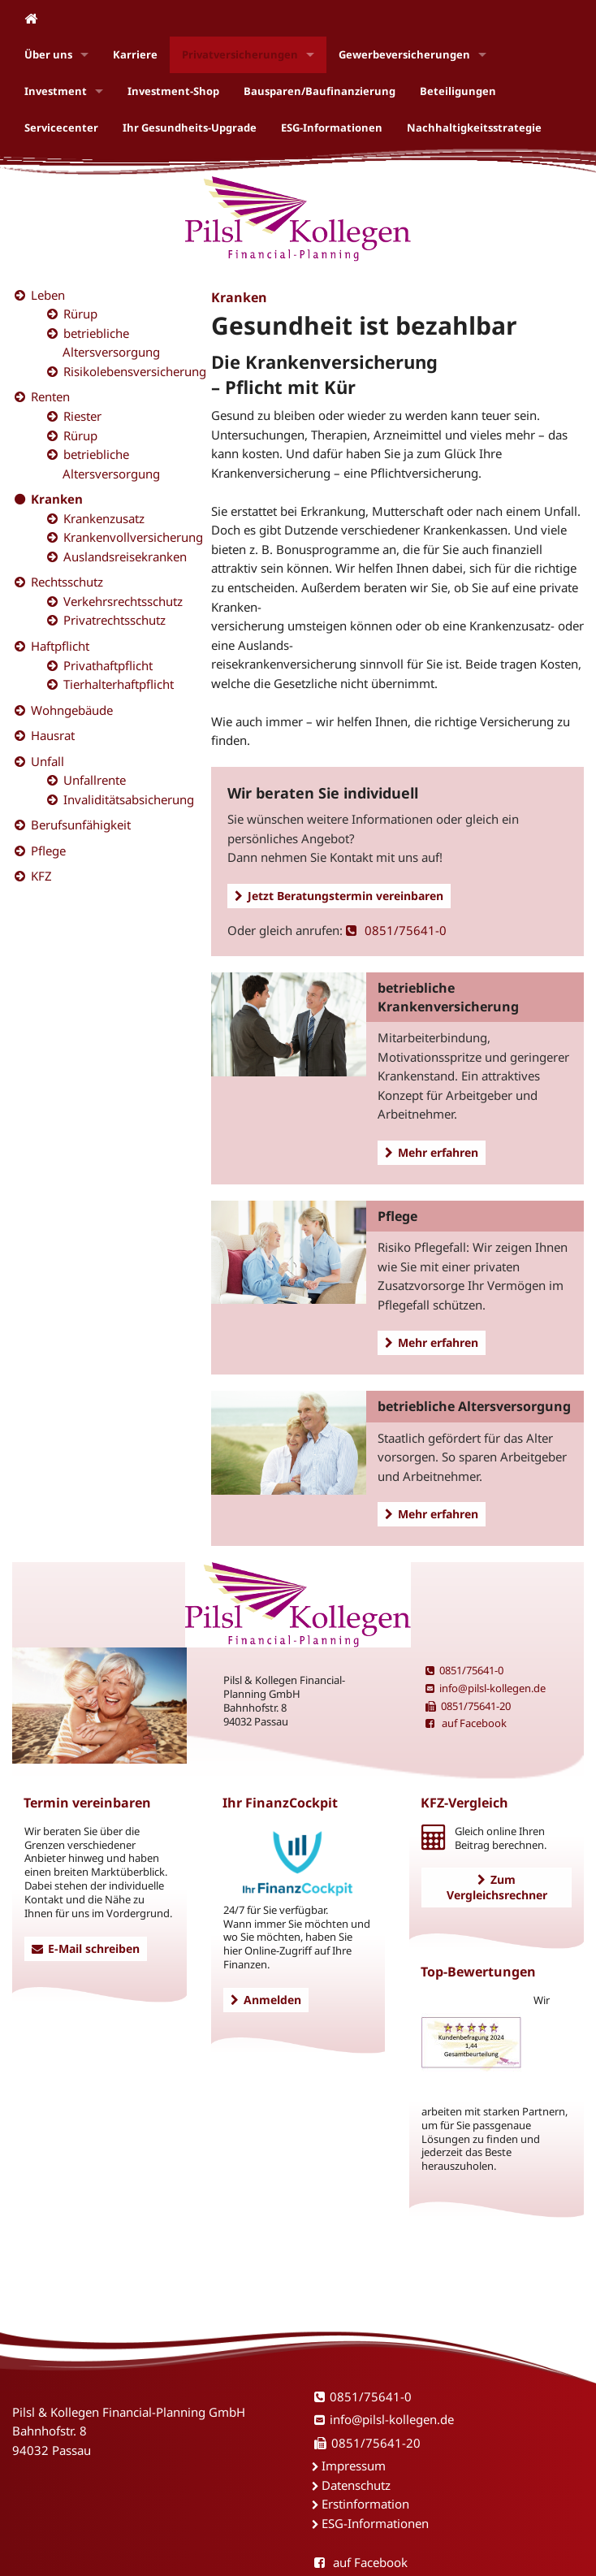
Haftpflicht (60, 646)
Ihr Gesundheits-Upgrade (190, 127)
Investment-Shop (173, 91)
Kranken (57, 499)
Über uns (48, 54)
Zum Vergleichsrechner (497, 1887)
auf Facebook (466, 1723)
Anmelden (266, 1999)
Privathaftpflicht (108, 665)
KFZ (41, 876)
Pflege (48, 850)
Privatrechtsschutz (114, 620)
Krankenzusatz (104, 518)
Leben (48, 295)
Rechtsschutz (67, 582)
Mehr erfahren (431, 1152)
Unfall (47, 761)
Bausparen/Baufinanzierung (319, 91)
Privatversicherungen (240, 54)
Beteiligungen (458, 91)
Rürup (80, 313)
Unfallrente (94, 780)
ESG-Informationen (331, 127)
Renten (50, 396)
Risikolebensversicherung (134, 371)
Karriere (135, 54)
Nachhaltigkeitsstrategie (474, 127)
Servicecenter (61, 127)
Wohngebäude (72, 710)
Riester (82, 416)
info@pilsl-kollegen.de (485, 1688)
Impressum (354, 2465)
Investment (55, 91)
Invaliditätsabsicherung (128, 799)
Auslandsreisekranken (125, 556)
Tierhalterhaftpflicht (118, 684)
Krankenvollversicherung (133, 537)
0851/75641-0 (396, 930)
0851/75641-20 (468, 1706)
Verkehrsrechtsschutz (123, 601)
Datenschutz (356, 2485)
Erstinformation (365, 2504)
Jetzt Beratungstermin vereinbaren (339, 895)
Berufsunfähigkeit (81, 824)
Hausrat (53, 735)
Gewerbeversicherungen (404, 54)
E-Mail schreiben (86, 1948)
